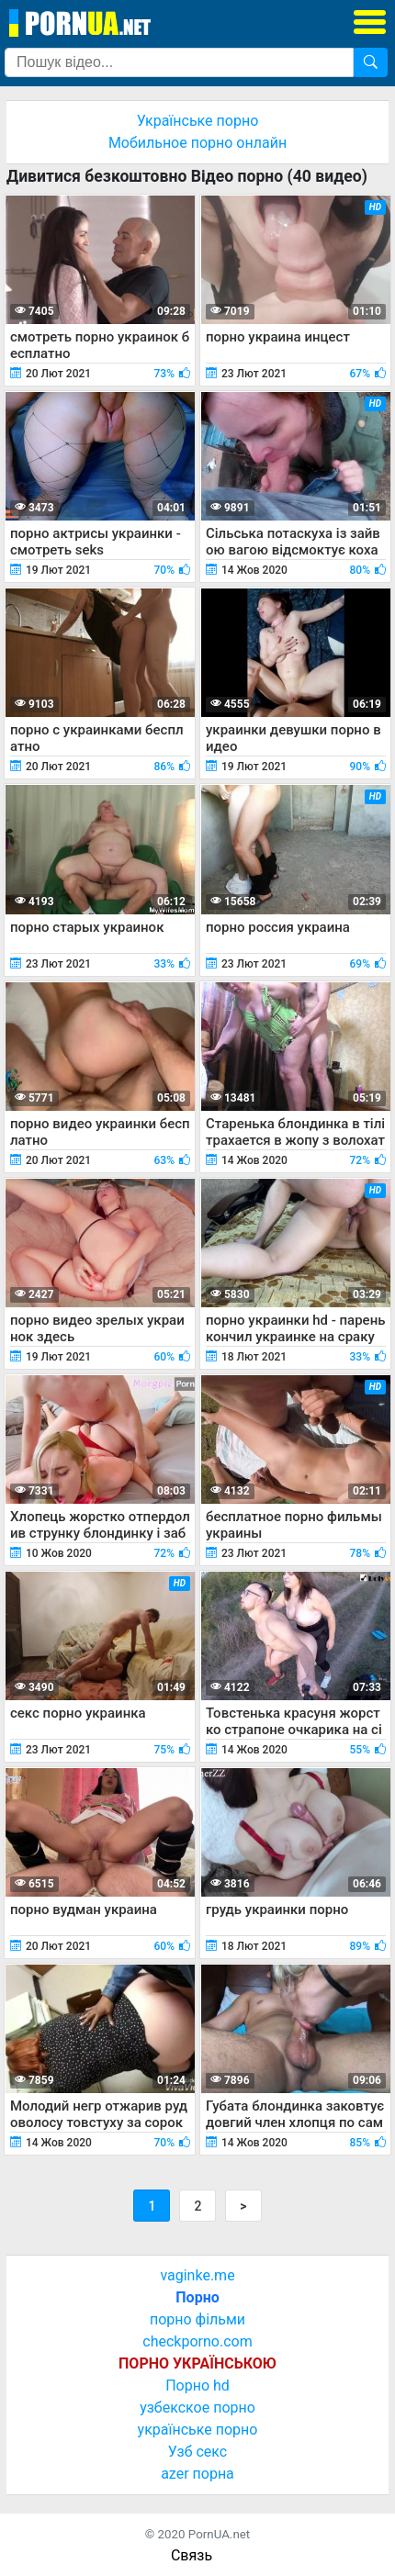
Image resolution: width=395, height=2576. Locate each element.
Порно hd (197, 2385)
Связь (191, 2555)
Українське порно (198, 120)
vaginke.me (197, 2275)
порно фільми (197, 2319)
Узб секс (197, 2451)
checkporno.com (197, 2341)
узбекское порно (197, 2407)
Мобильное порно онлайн (197, 142)
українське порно (198, 2429)
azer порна (197, 2473)
